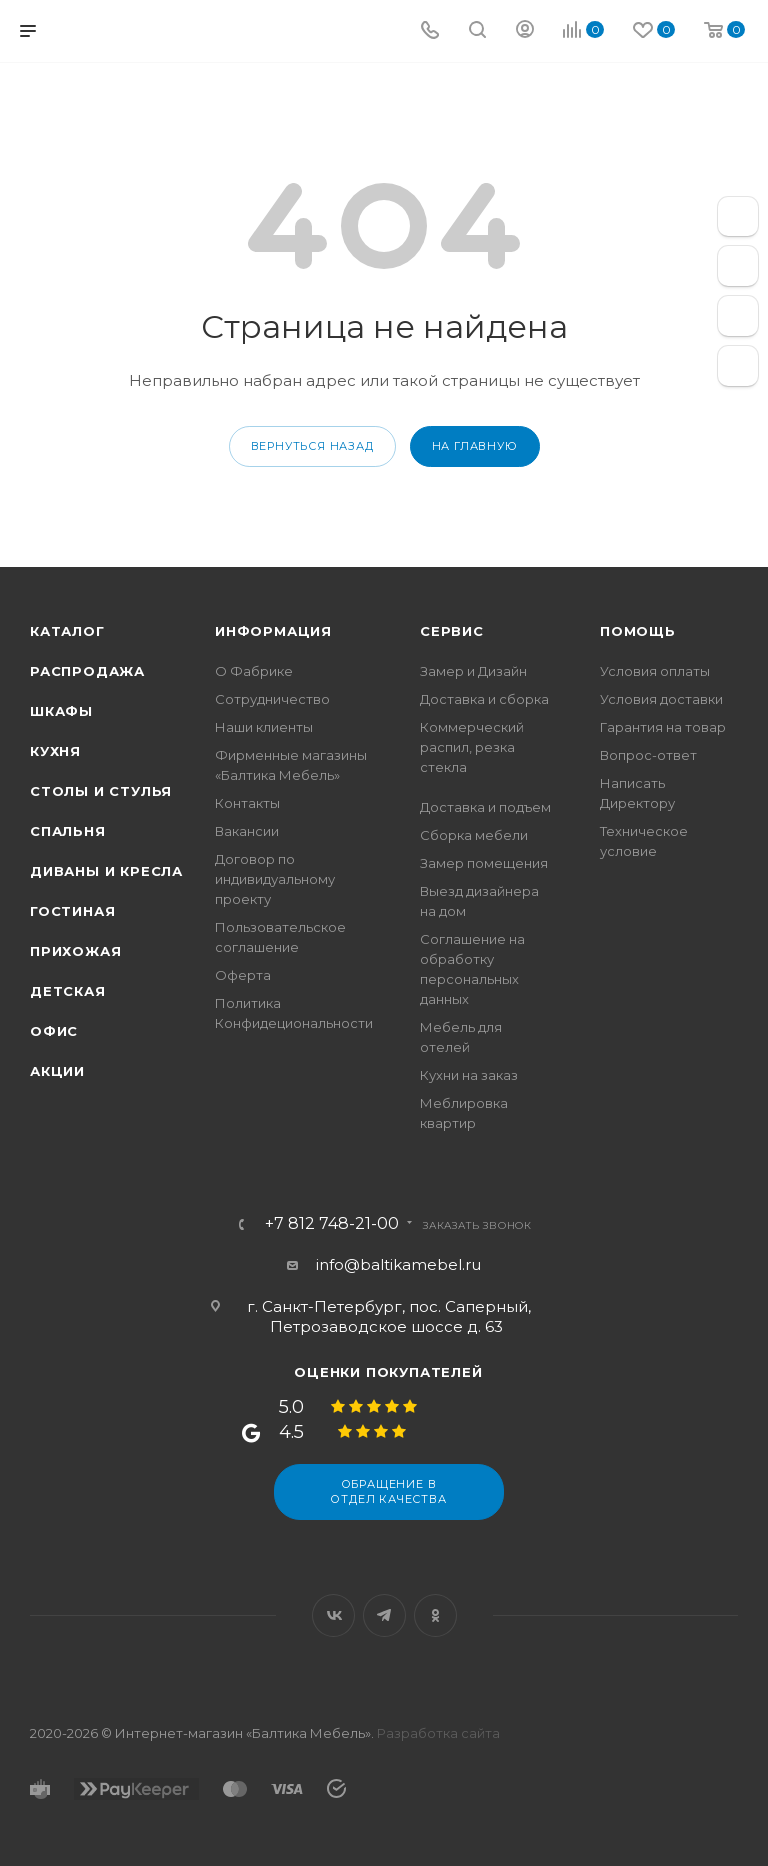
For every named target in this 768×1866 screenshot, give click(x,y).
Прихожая (75, 951)
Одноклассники (435, 1615)
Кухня (55, 751)
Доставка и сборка (484, 699)
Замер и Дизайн (473, 671)
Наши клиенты (264, 727)
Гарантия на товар (663, 727)
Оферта (243, 975)
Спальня (68, 831)
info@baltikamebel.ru (398, 1264)
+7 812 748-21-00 (332, 1224)
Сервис (452, 631)
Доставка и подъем (485, 807)
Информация (273, 631)
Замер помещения (484, 863)
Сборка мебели (474, 835)
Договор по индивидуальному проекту (275, 879)
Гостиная (72, 911)
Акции (57, 1071)
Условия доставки (661, 699)
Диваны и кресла (106, 871)
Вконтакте (333, 1615)
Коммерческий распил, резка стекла (472, 747)
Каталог (67, 631)
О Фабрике (254, 671)
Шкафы (61, 711)
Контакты (247, 803)
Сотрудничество (272, 699)
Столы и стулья (101, 791)
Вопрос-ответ (648, 755)
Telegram (384, 1615)
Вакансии (247, 831)
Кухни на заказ (469, 1075)
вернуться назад (312, 446)
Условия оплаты (655, 671)
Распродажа (87, 671)
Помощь (638, 631)
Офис (54, 1031)
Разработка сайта (438, 1733)
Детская (68, 991)
